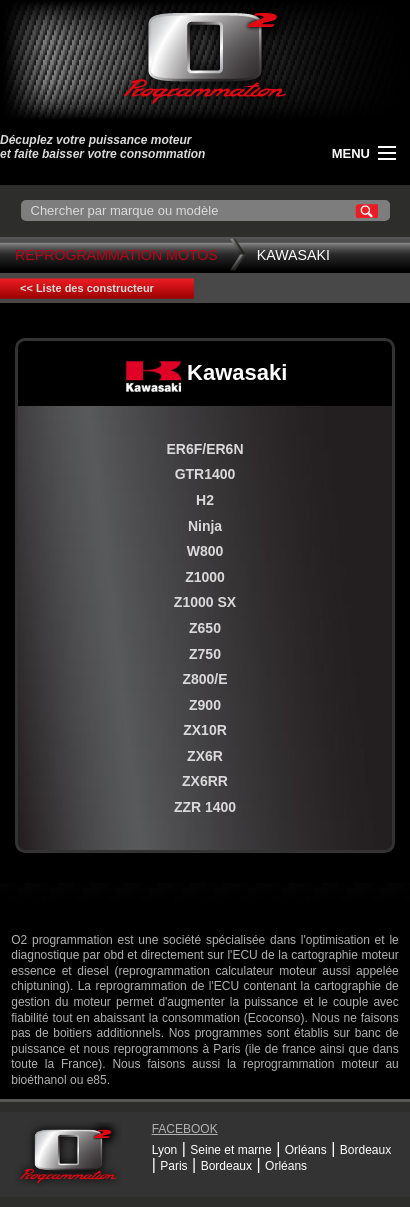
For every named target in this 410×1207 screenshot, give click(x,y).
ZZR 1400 (205, 807)
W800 (205, 551)
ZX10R (205, 730)
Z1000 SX (205, 602)
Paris (173, 1166)
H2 (205, 500)
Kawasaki (293, 255)
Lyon (165, 1150)
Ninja (205, 526)
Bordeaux (365, 1150)
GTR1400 (205, 474)
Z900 (205, 705)
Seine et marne (230, 1150)
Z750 (205, 654)
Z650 (205, 628)
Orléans (306, 1150)
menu (351, 153)
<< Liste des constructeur (87, 288)
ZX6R (205, 756)
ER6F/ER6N (204, 449)
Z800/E (204, 679)
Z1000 (205, 577)
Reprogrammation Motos (116, 255)
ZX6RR (205, 781)
